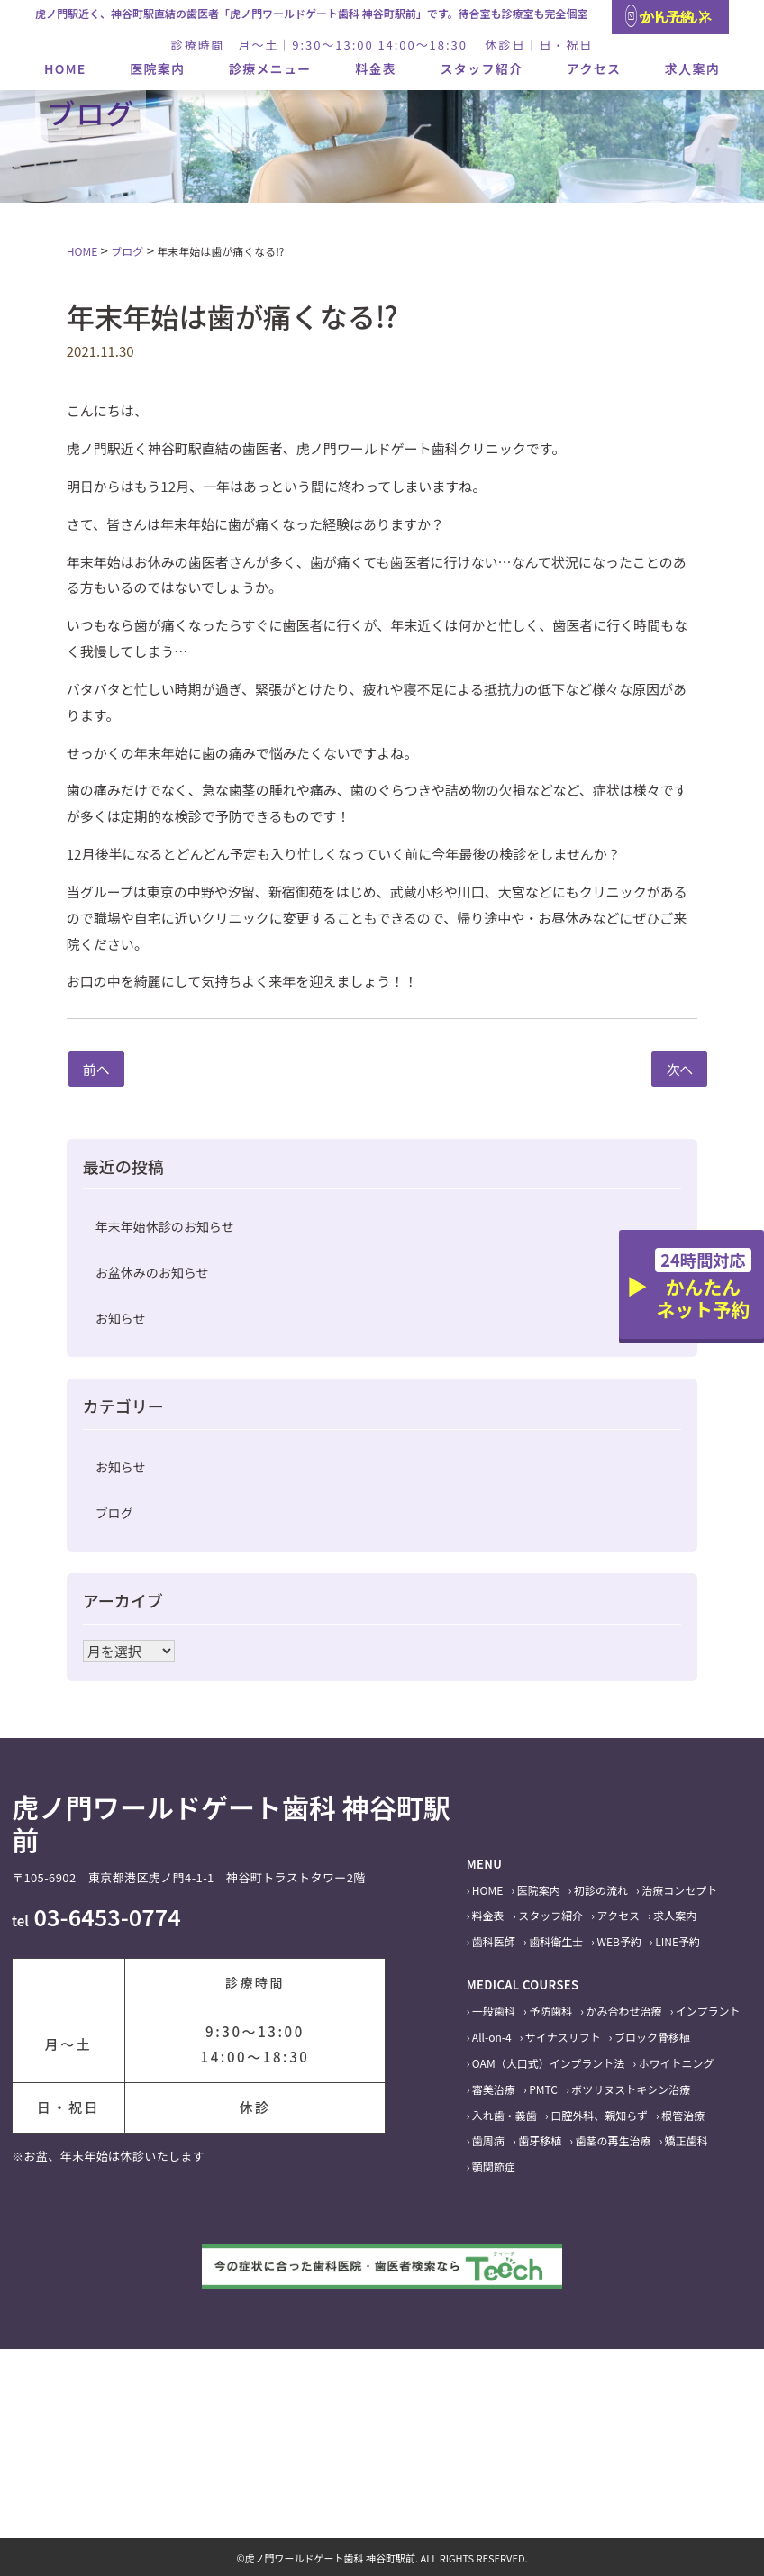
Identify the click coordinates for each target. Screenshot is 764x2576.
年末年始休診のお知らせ (165, 1226)
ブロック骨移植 (652, 2036)
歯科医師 (493, 1941)
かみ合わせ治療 (624, 2010)
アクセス (594, 68)
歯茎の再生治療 (613, 2140)
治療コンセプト (679, 1890)
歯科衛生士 (556, 1941)
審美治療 (493, 2089)
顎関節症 (493, 2166)
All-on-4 (492, 2036)
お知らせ (121, 1318)
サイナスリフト (563, 2036)
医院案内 (157, 68)
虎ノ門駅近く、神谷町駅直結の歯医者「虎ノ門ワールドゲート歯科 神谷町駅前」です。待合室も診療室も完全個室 (311, 13)
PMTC (543, 2089)
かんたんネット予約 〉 (669, 16)
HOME (65, 68)
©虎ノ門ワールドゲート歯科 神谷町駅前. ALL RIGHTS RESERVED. (381, 2558)
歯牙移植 (539, 2140)
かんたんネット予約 (703, 1285)
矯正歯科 (686, 2140)
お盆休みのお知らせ (152, 1272)
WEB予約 (619, 1941)
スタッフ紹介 (482, 68)
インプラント (708, 2010)
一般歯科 (493, 2010)
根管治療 (683, 2115)
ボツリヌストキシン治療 (630, 2089)
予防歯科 (550, 2010)
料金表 (375, 68)
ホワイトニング (676, 2063)
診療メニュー (270, 68)
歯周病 (488, 2140)
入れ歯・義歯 (504, 2115)
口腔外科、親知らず (599, 2115)
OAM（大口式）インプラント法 (548, 2063)
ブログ (114, 1513)
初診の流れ (601, 1890)
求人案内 (692, 68)
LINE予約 (677, 1941)
